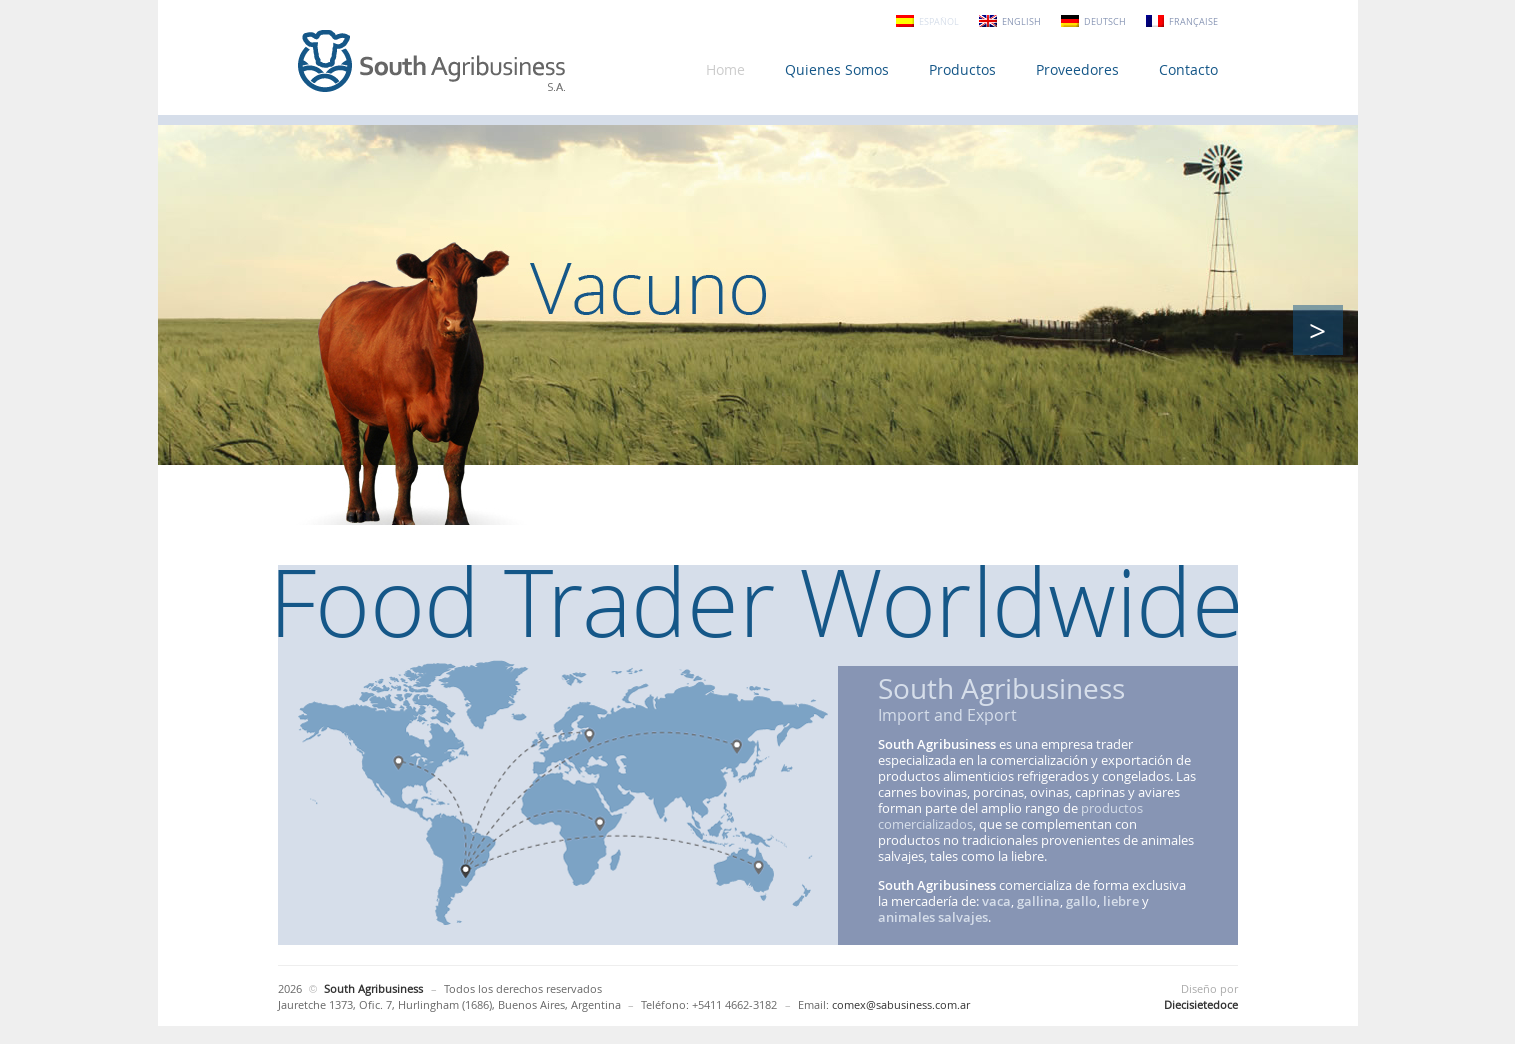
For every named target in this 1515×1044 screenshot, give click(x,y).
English (1021, 22)
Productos (962, 69)
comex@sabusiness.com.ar (901, 1004)
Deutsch (1105, 22)
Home (725, 69)
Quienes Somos (837, 69)
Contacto (1188, 69)
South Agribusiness (433, 62)
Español (939, 22)
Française (1193, 22)
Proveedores (1077, 69)
